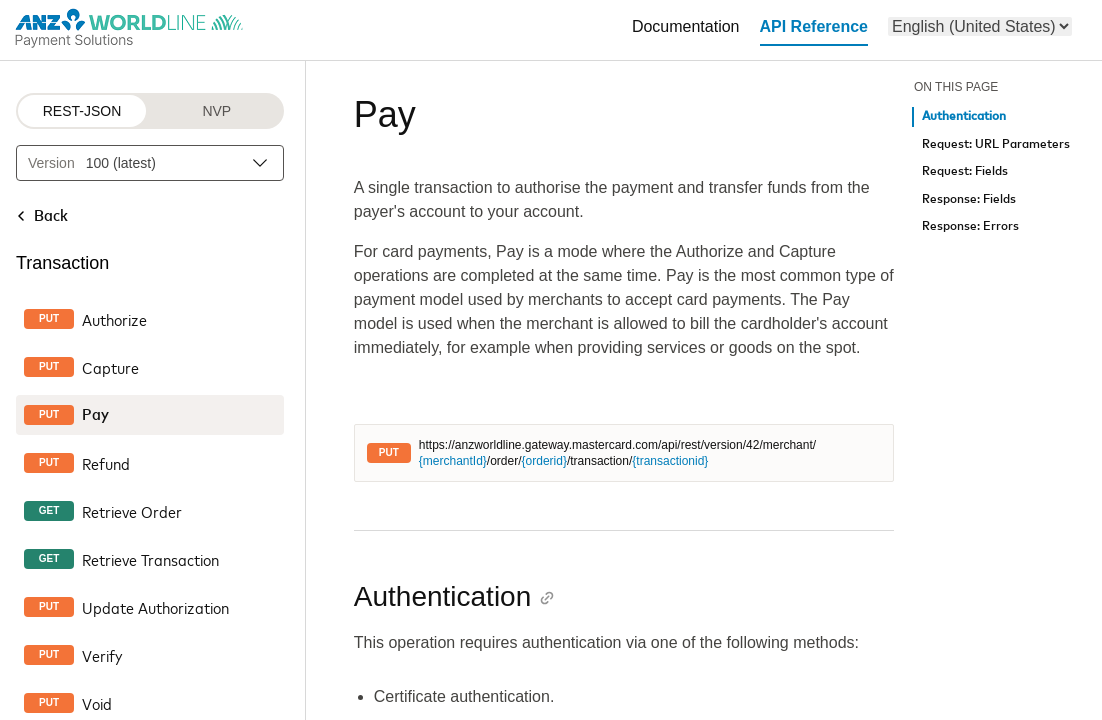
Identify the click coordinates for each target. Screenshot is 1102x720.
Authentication (964, 116)
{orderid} (544, 461)
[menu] (980, 26)
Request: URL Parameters (996, 144)
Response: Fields (969, 199)
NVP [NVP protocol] (216, 111)
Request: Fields (965, 171)
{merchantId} (453, 461)
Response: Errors (970, 226)
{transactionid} (670, 461)
